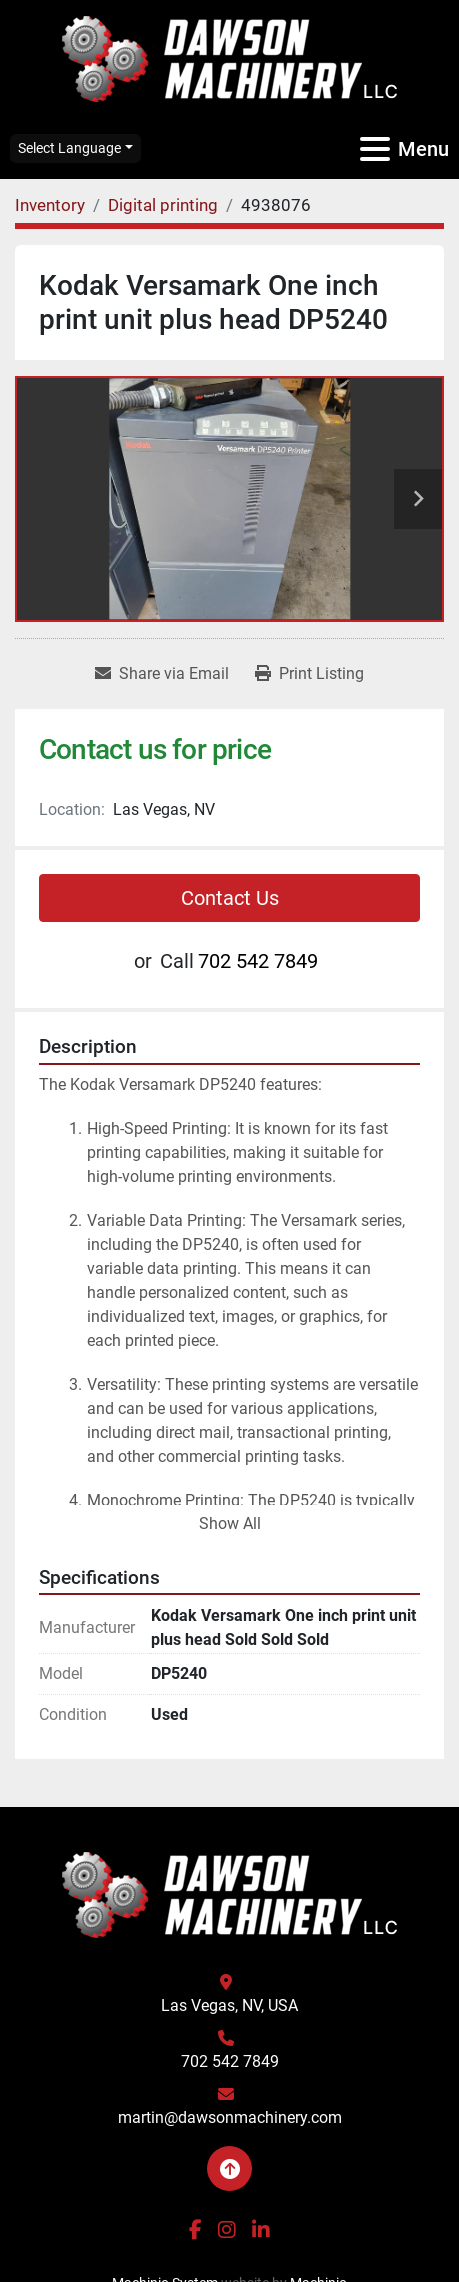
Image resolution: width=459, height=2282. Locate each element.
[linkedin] (261, 2230)
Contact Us (230, 898)
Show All (230, 1523)
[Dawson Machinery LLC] (230, 1893)
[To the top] (229, 2168)
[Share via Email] (162, 674)
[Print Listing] (309, 674)
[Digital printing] (163, 205)
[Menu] (375, 149)
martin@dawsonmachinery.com (230, 2117)
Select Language (69, 148)
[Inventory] (50, 205)
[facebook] (195, 2230)
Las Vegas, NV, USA (229, 2005)
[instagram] (227, 2230)
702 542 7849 (258, 961)
